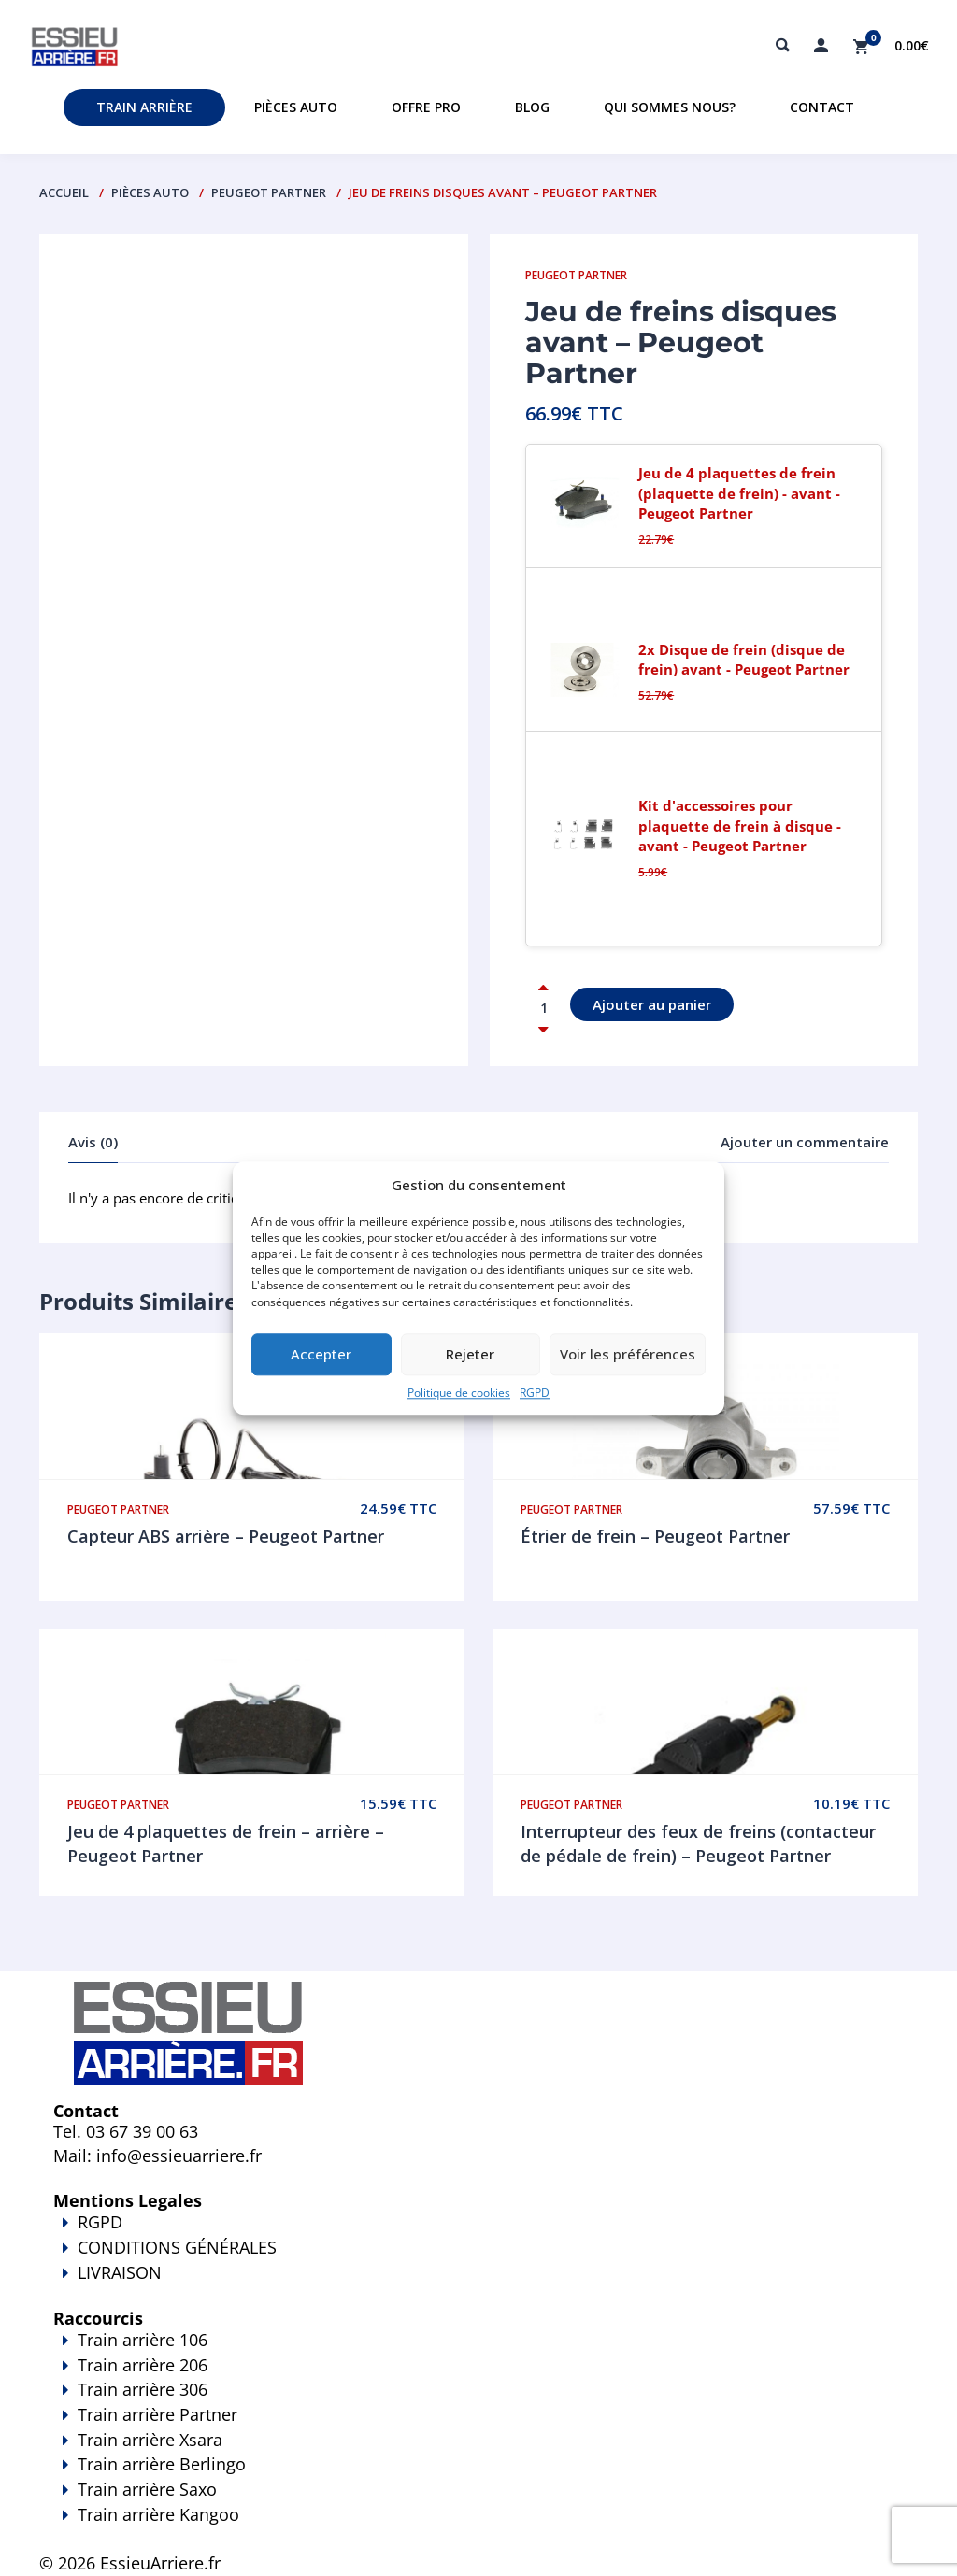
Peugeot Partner (268, 192)
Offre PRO (426, 107)
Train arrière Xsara (150, 2439)
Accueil (64, 192)
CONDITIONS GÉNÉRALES (177, 2247)
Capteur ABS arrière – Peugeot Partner (225, 1536)
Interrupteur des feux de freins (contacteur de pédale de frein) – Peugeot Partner (698, 1843)
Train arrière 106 (142, 2339)
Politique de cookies (458, 1393)
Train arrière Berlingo (162, 2464)
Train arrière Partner (157, 2414)
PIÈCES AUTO (150, 192)
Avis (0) (93, 1141)
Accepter (321, 1354)
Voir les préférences (627, 1354)
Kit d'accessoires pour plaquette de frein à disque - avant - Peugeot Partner (739, 825)
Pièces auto (295, 107)
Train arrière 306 (142, 2389)
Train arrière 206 (142, 2365)
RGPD (535, 1393)
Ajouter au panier (652, 1004)
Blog (532, 107)
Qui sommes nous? (670, 107)
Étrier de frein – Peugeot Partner (655, 1536)
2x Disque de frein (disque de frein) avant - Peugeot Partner (744, 659)
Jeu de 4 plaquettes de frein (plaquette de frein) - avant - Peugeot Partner (739, 492)
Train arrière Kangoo (478, 2527)
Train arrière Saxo (147, 2489)
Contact (822, 107)
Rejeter (470, 1354)
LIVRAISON (478, 2285)
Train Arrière (144, 107)
